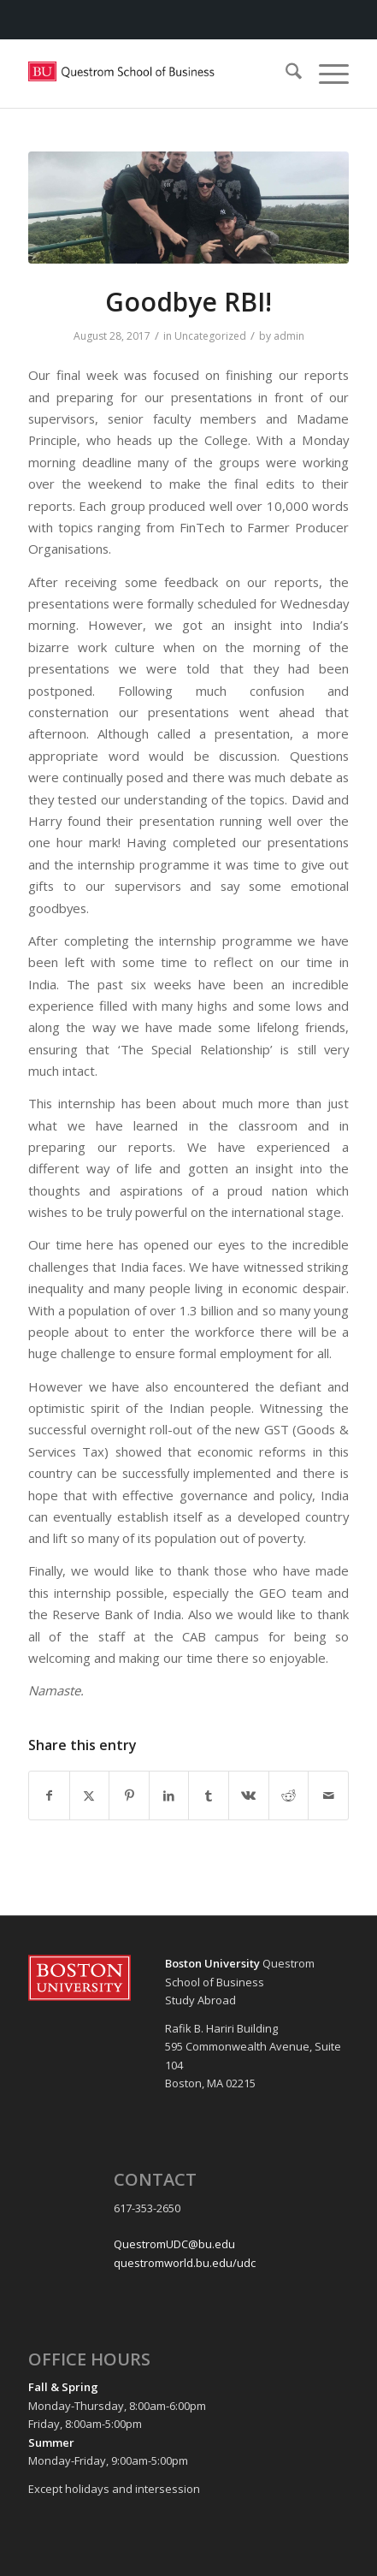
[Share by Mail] (328, 1795)
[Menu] (325, 73)
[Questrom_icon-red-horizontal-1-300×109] (156, 73)
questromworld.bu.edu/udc (185, 2262)
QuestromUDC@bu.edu (174, 2244)
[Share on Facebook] (49, 1795)
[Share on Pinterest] (129, 1795)
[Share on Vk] (248, 1795)
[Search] (285, 73)
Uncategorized (210, 336)
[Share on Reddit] (289, 1795)
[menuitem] (285, 73)
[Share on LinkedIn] (169, 1795)
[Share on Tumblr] (208, 1795)
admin (289, 336)
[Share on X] (89, 1795)
